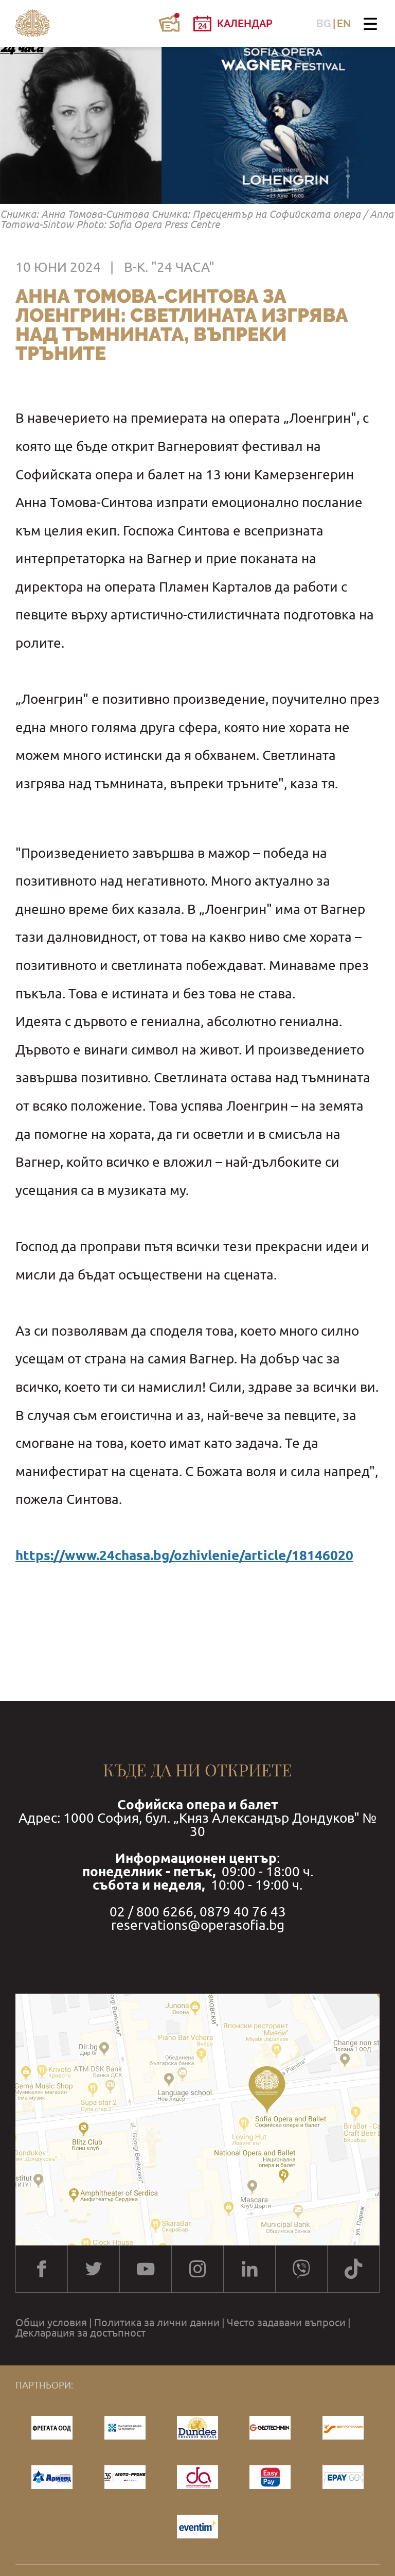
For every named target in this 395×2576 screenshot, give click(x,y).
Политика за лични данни (157, 2323)
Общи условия (51, 2323)
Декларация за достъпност (80, 2333)
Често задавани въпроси (286, 2323)
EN (344, 24)
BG (323, 24)
